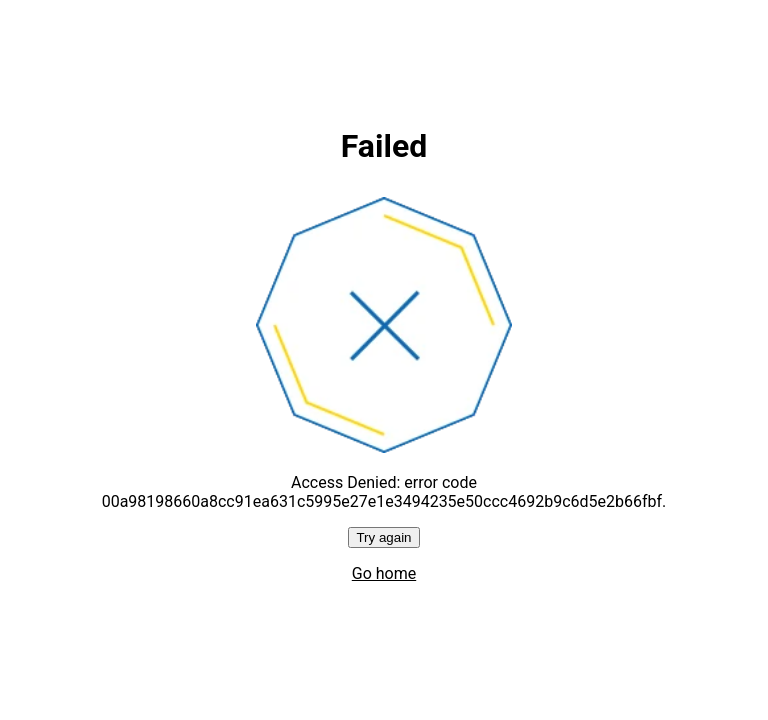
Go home (384, 573)
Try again (383, 537)
